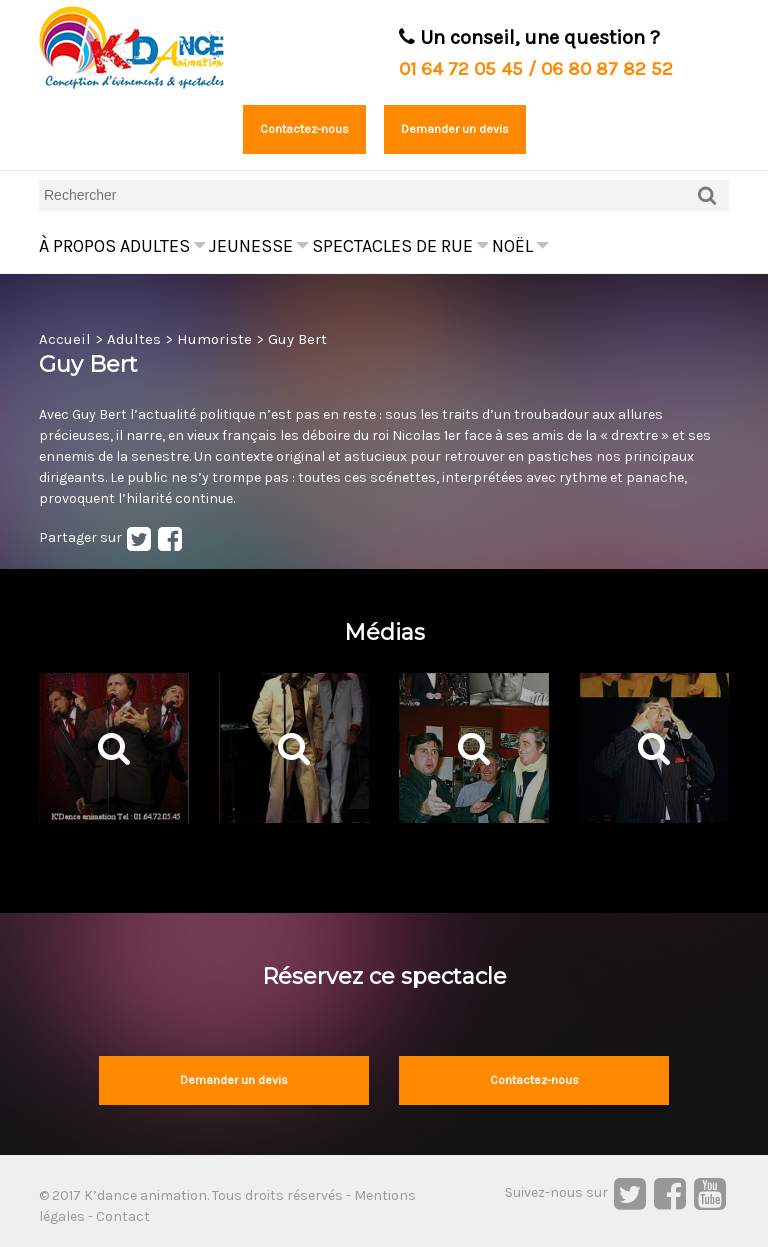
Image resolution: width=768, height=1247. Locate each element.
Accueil (65, 339)
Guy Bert (297, 339)
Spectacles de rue (400, 246)
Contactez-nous (304, 129)
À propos (77, 246)
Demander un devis (455, 129)
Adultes (162, 246)
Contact (123, 1216)
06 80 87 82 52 (607, 69)
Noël (520, 246)
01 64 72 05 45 (461, 69)
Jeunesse (258, 246)
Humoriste (214, 339)
